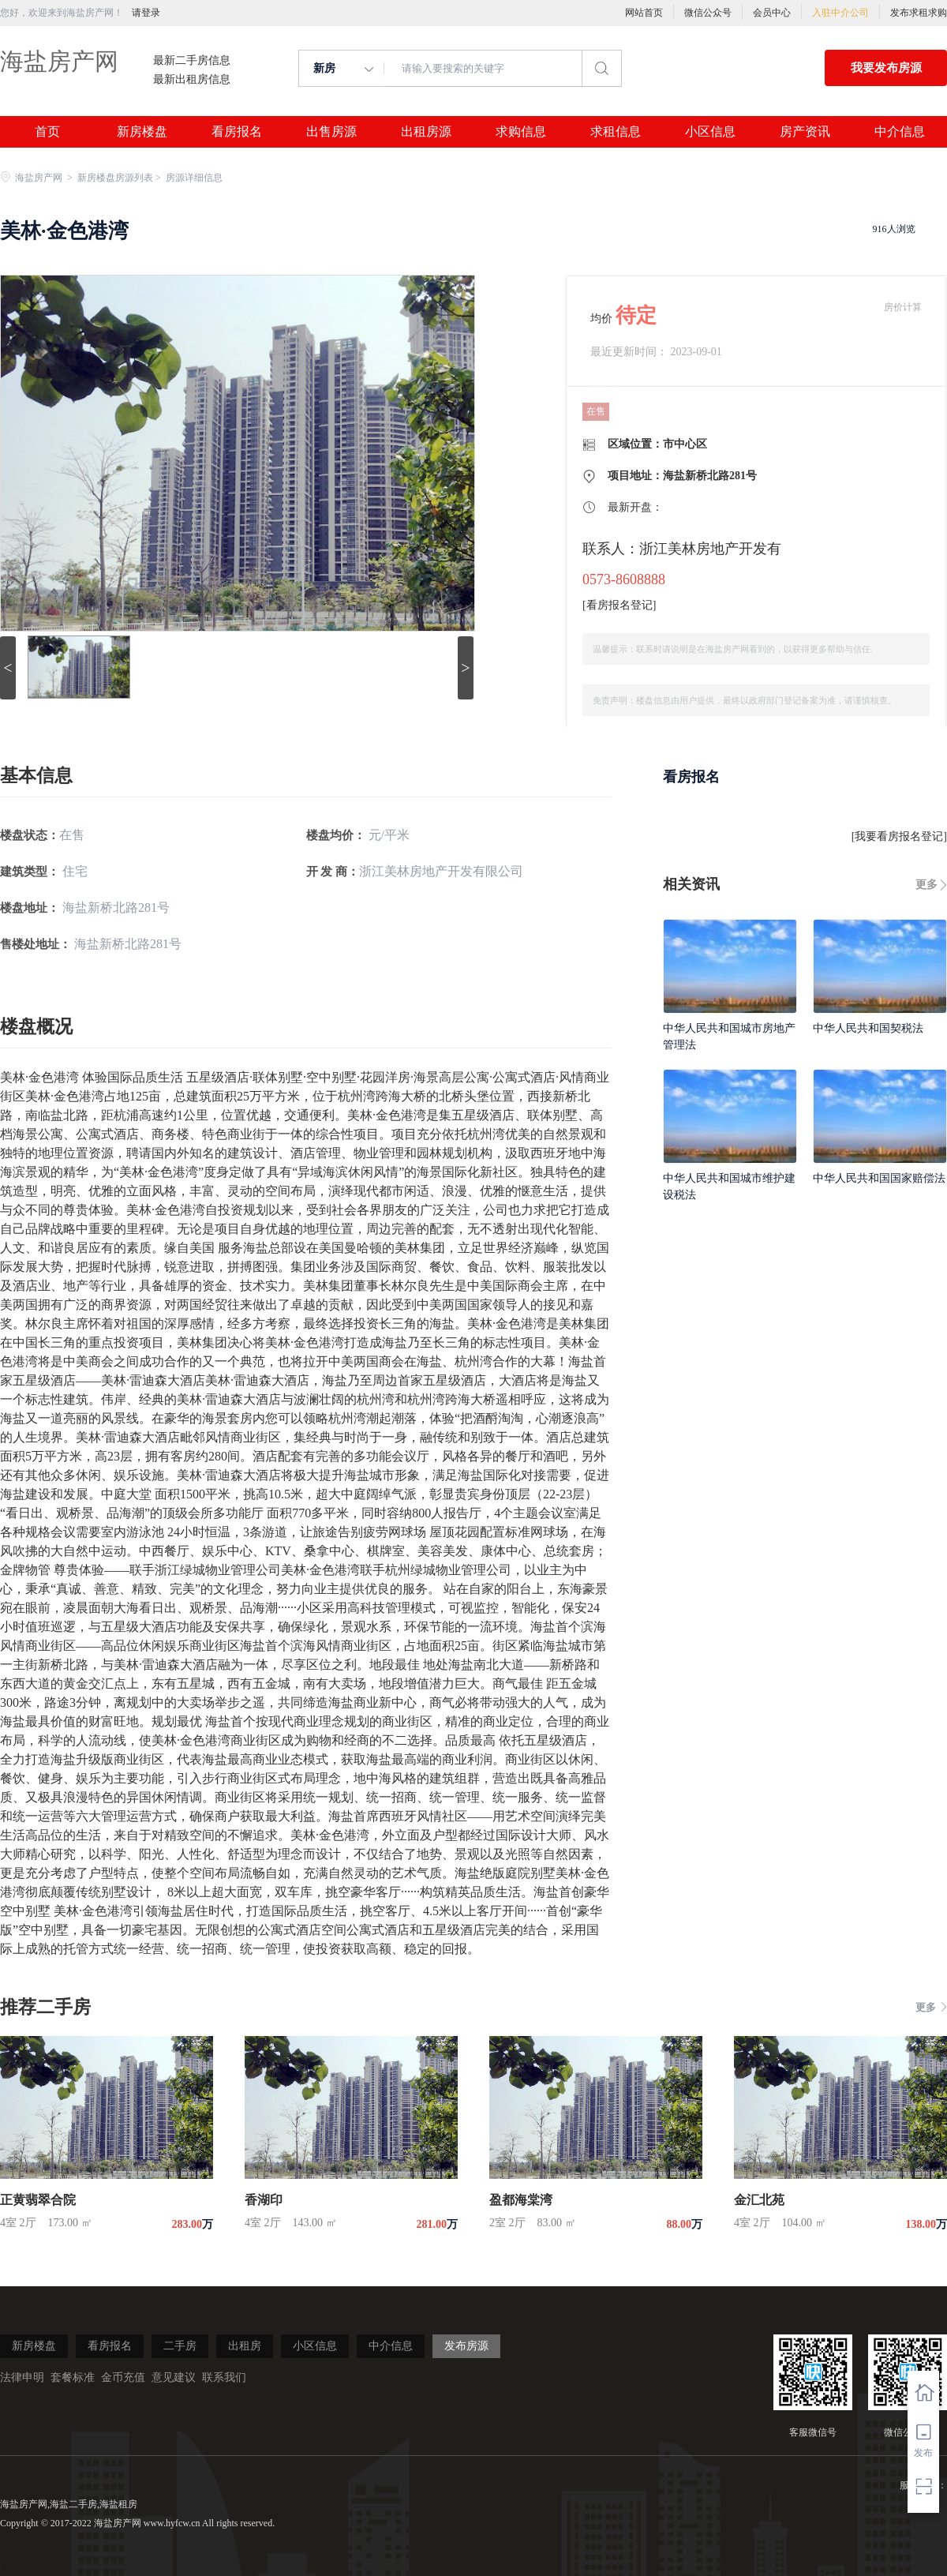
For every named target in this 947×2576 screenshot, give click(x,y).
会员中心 (772, 12)
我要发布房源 (886, 68)
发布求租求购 (918, 12)
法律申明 (22, 2377)
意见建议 (174, 2377)
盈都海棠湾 (520, 2200)
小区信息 (710, 132)
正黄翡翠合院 (38, 2200)
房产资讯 (805, 132)
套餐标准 (73, 2377)
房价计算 (903, 307)
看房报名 (236, 132)
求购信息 (521, 132)
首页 (47, 132)
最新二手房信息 (191, 60)
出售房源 (331, 132)
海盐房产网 (59, 61)
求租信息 (615, 132)
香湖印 (264, 2200)
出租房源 (426, 132)
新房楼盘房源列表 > (120, 177)
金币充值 (123, 2377)
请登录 (146, 12)
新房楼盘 (142, 132)
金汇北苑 (759, 2200)
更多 (926, 885)
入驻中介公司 (840, 12)
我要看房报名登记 (899, 836)
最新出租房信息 (191, 79)
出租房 (244, 2346)
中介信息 (899, 132)
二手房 (180, 2346)
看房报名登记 (619, 605)
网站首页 (644, 12)
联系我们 (224, 2377)
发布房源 (466, 2346)
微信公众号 (708, 12)
